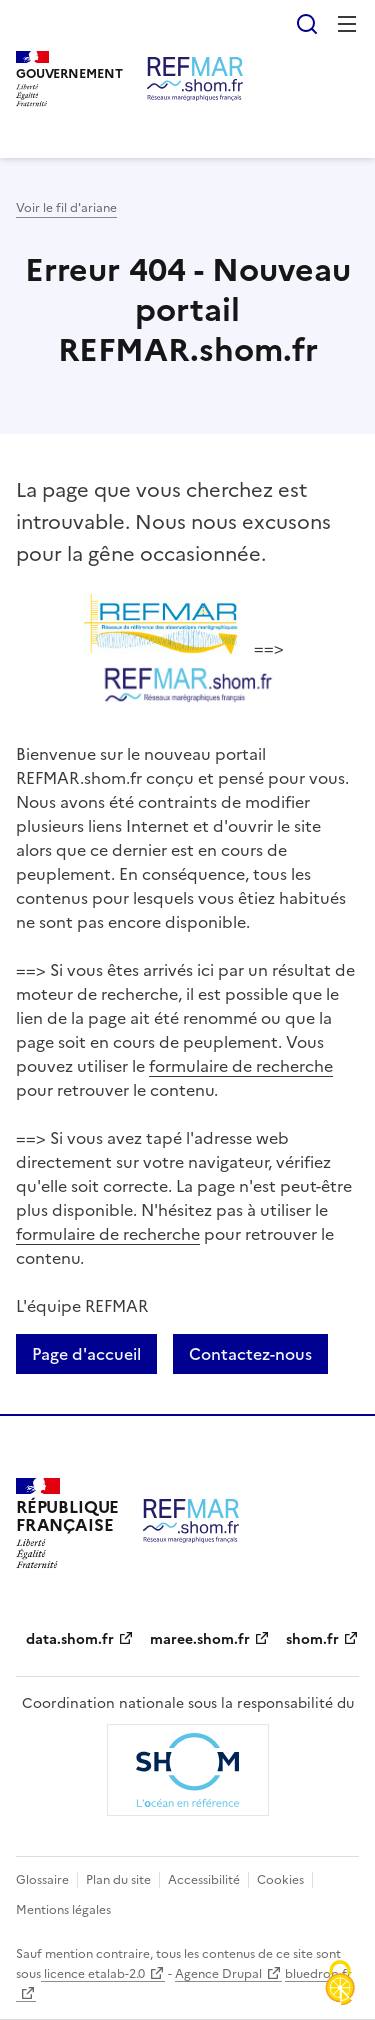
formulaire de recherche (241, 1066)
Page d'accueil (86, 1354)
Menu (347, 24)
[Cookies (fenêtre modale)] (340, 1985)
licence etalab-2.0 (93, 1974)
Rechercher (307, 24)
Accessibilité (204, 1880)
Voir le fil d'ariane (66, 208)
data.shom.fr (70, 1639)
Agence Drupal (218, 1974)
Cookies (280, 1880)
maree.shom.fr (200, 1639)
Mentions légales (63, 1910)
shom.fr (312, 1639)
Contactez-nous (250, 1354)
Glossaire (42, 1880)
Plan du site (118, 1880)
